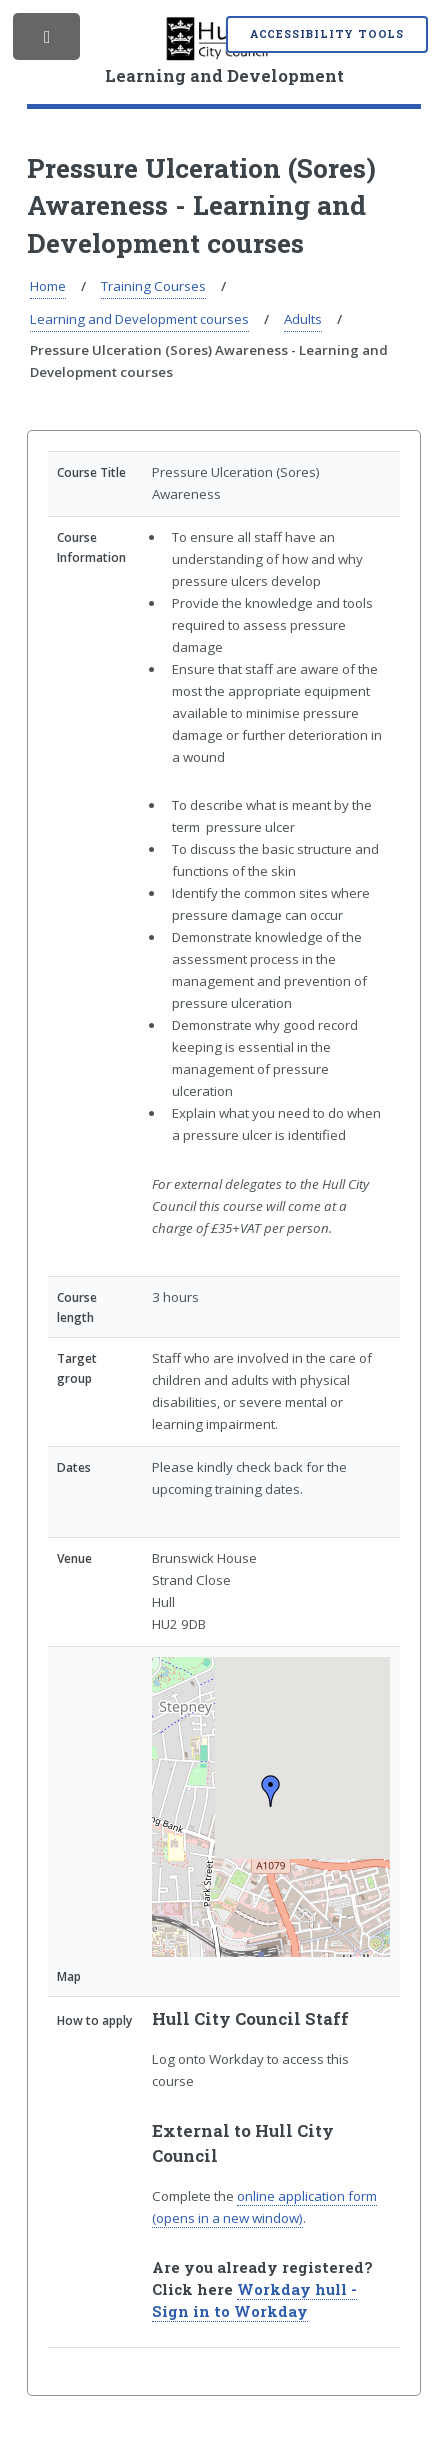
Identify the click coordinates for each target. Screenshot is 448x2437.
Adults (303, 319)
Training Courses (153, 286)
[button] (271, 1791)
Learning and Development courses (139, 319)
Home (48, 286)
